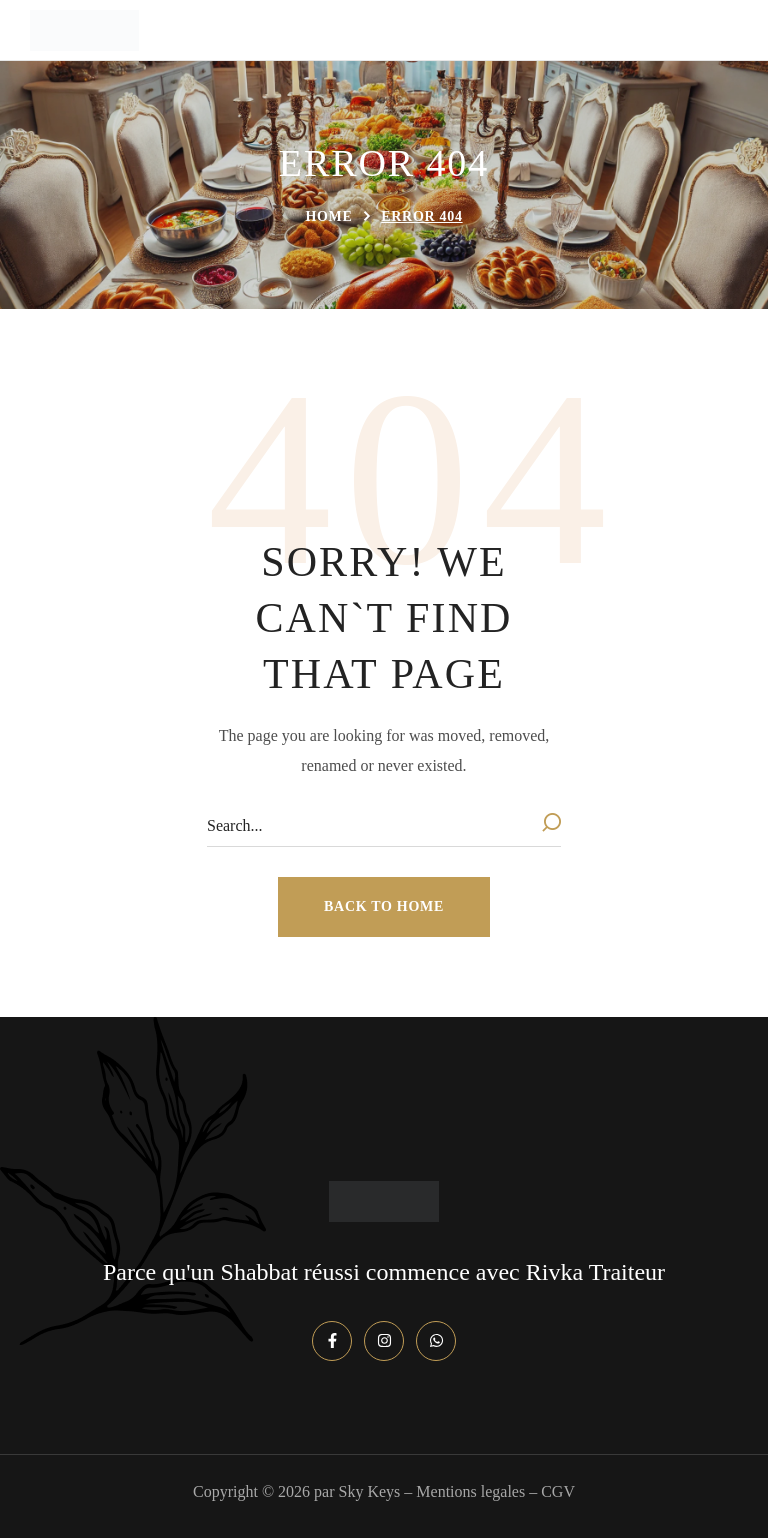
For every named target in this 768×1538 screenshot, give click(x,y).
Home (328, 216)
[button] (384, 907)
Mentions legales (470, 1491)
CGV (558, 1491)
